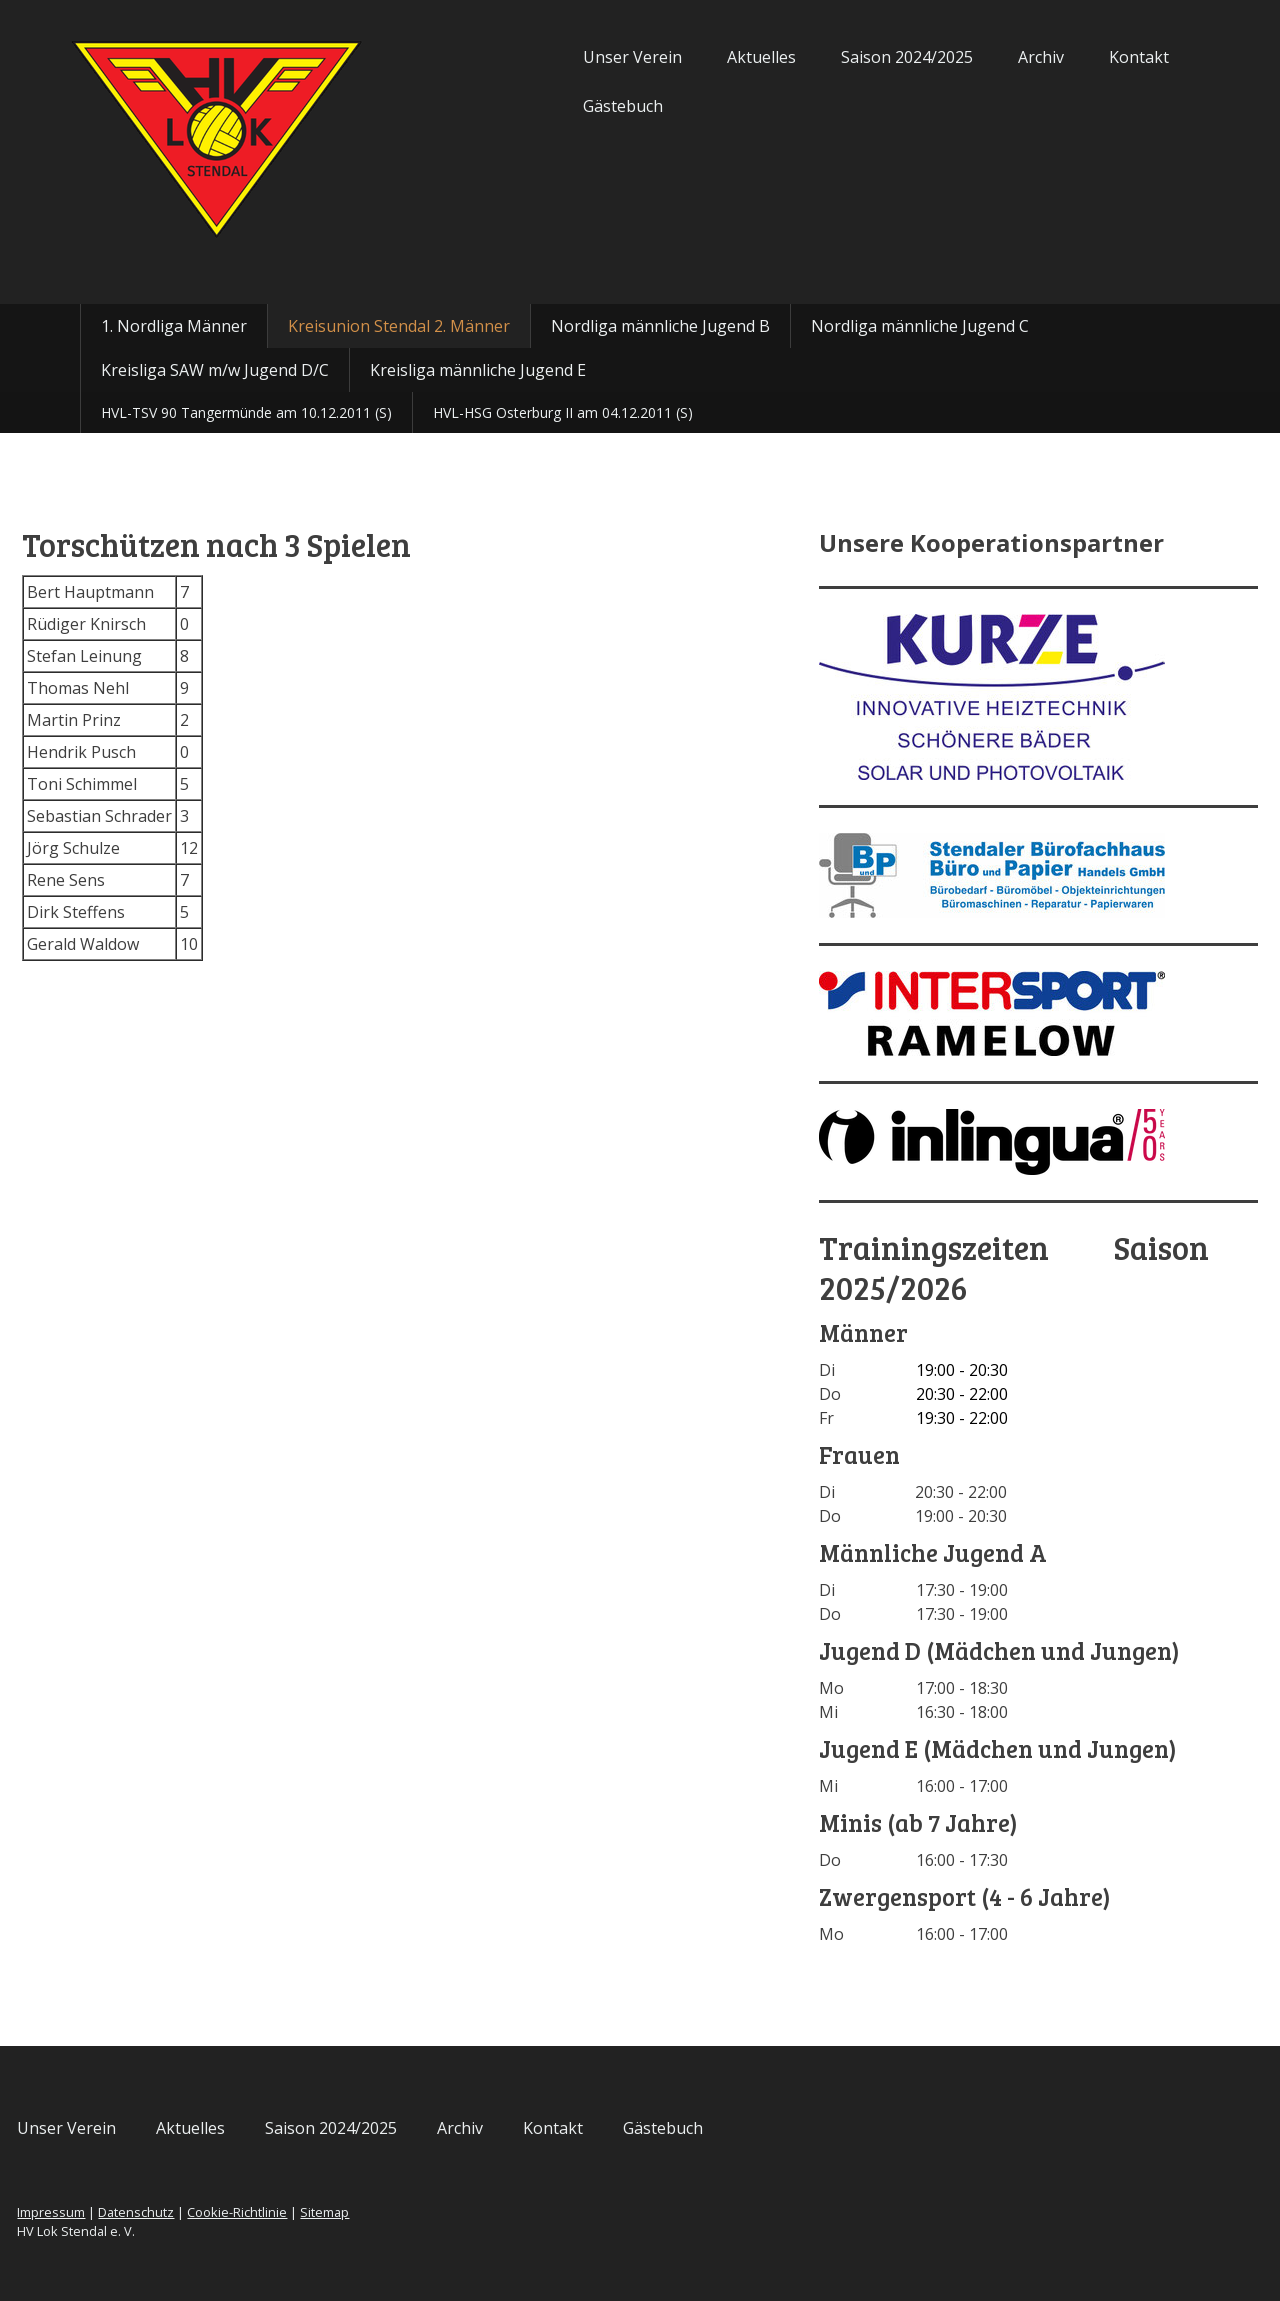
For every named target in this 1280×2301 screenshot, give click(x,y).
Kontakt (1066, 57)
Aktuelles (688, 57)
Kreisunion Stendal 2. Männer (399, 326)
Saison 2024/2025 (834, 57)
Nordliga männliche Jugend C (920, 326)
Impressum (124, 2212)
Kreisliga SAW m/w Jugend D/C (215, 370)
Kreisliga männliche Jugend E (478, 370)
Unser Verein (559, 57)
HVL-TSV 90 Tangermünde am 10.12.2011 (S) (246, 412)
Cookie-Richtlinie (310, 2212)
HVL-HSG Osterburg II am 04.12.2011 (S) (563, 412)
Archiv (968, 57)
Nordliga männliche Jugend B (660, 326)
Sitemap (397, 2212)
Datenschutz (209, 2212)
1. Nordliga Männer (174, 326)
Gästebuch (550, 106)
